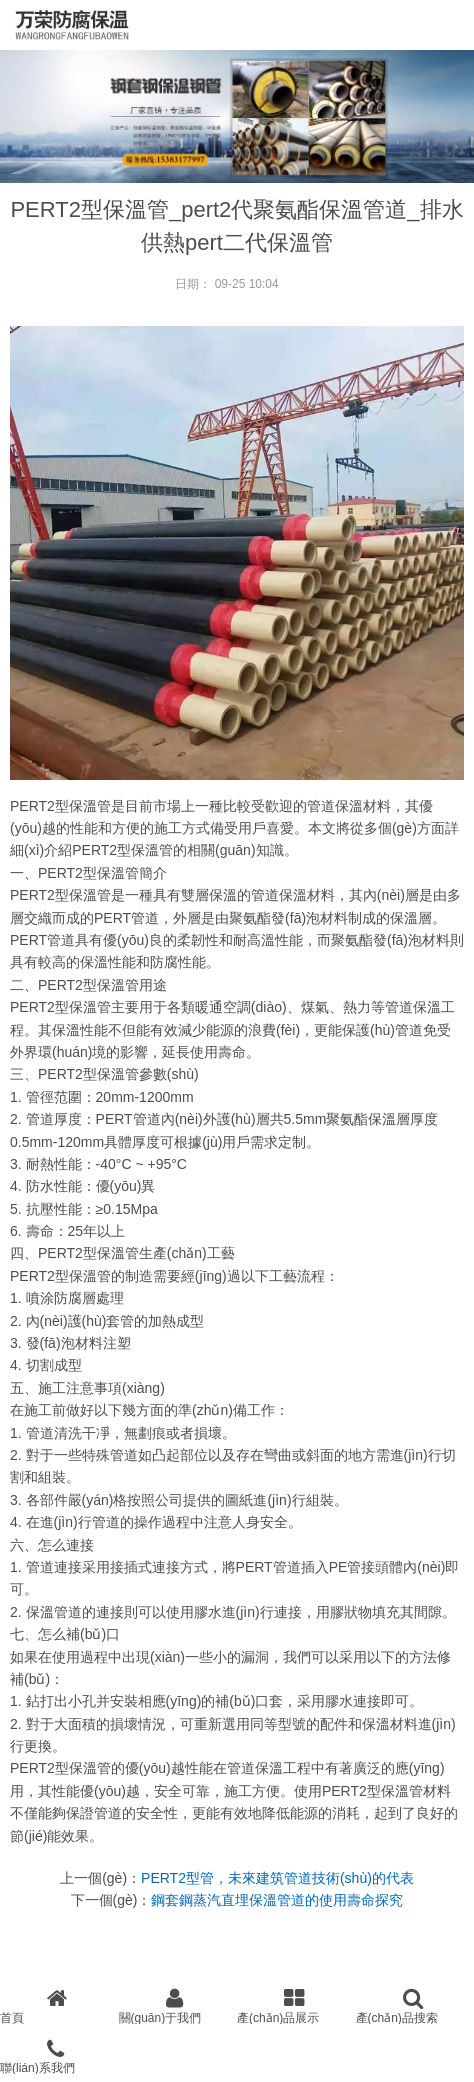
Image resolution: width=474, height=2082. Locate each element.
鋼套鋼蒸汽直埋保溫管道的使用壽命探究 (277, 1900)
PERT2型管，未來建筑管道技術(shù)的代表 (277, 1878)
